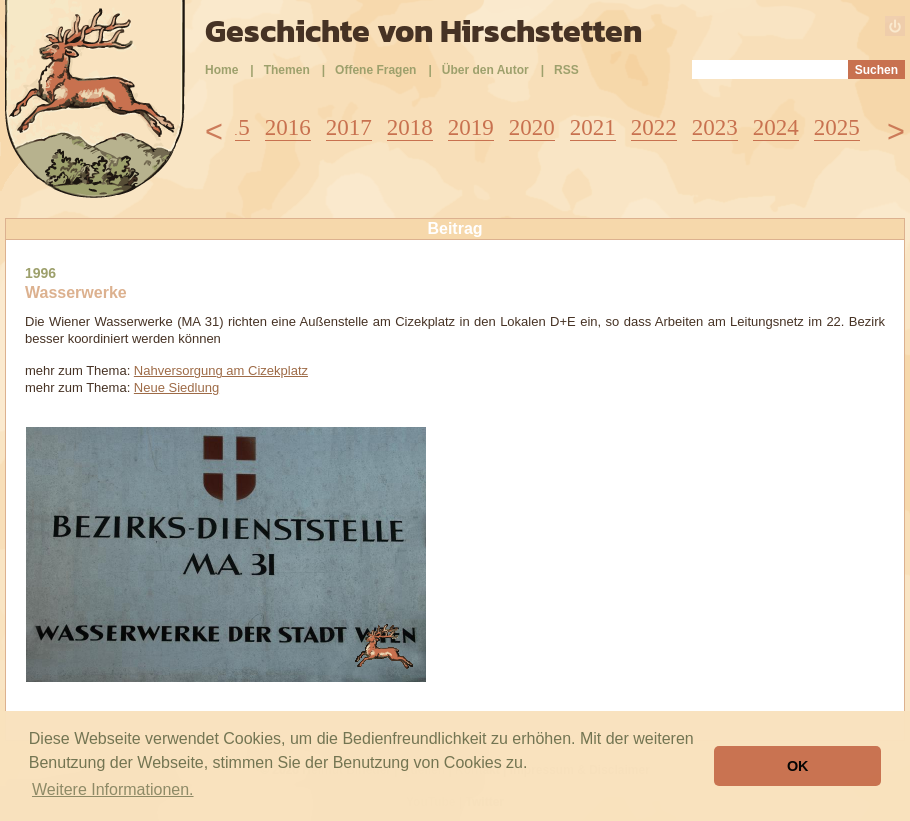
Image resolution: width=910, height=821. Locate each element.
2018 (410, 127)
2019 (471, 127)
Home (221, 70)
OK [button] (798, 766)
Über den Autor (485, 70)
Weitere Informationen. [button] (113, 789)
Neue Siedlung (176, 387)
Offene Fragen (375, 70)
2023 (715, 127)
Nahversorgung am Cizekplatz (221, 370)
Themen (287, 70)
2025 (837, 127)
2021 (593, 127)
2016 (288, 127)
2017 (349, 127)
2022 (654, 127)
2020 (532, 127)
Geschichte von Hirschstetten (423, 31)
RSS (566, 70)
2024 (776, 127)
